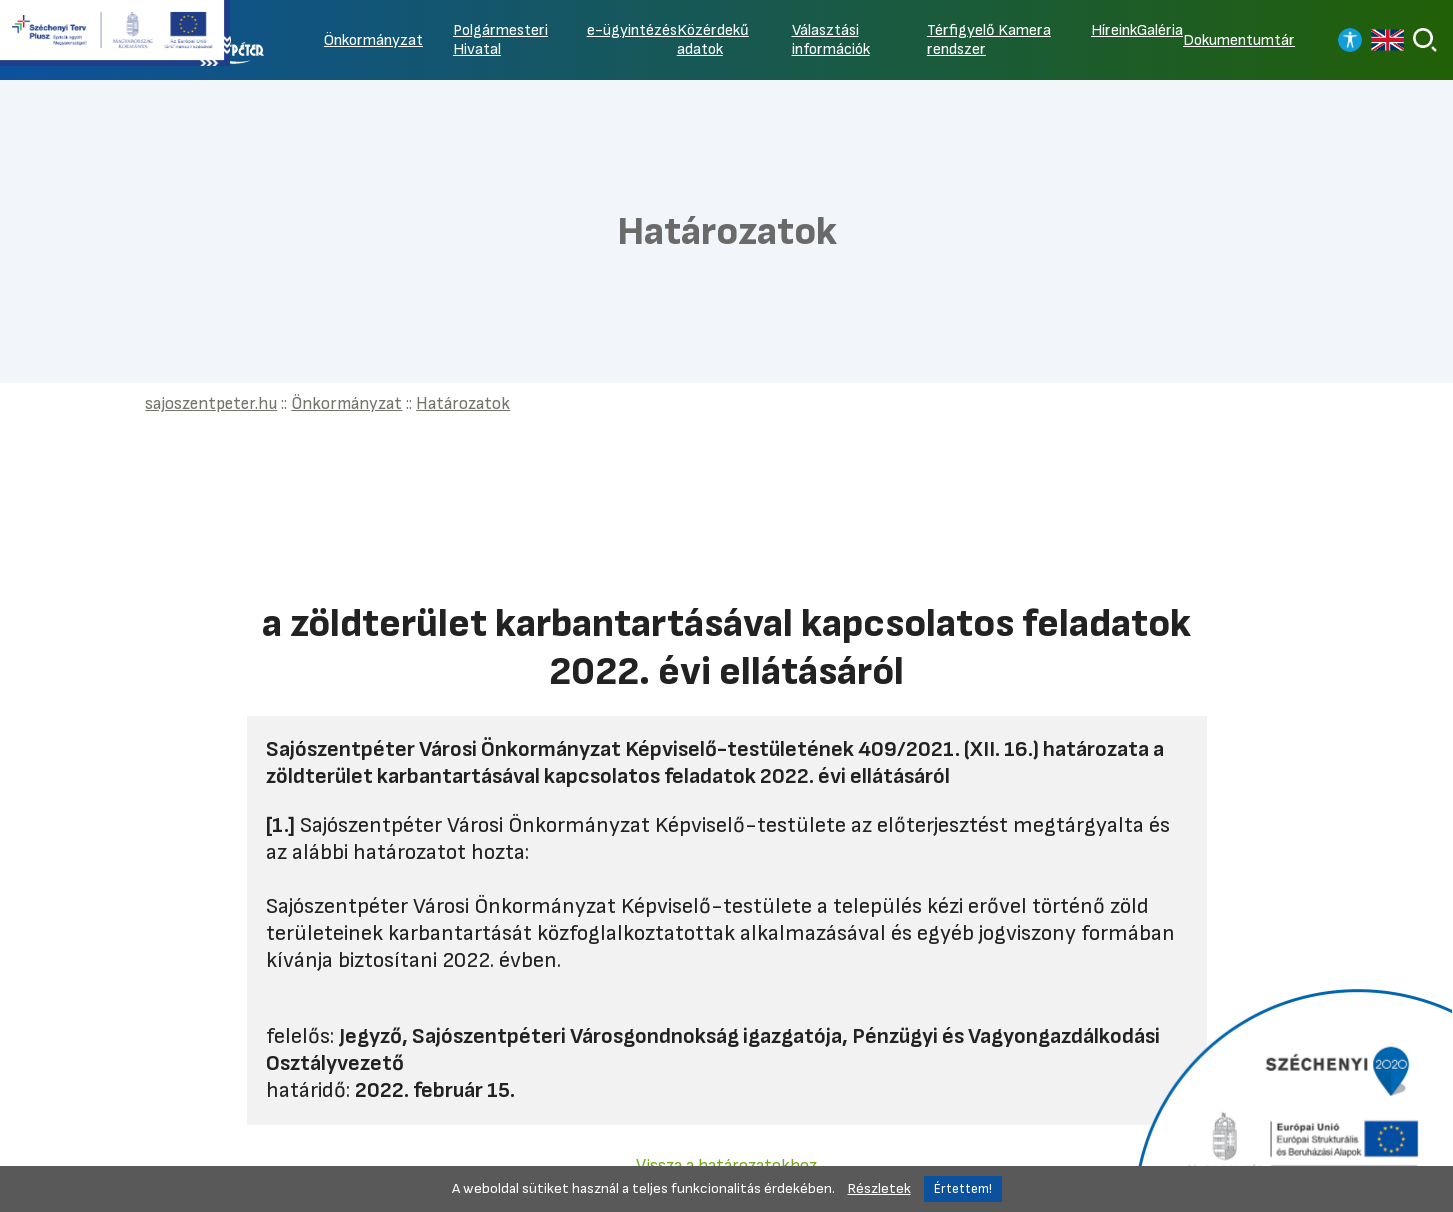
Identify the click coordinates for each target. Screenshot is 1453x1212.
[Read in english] (1387, 40)
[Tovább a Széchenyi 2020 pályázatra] (1290, 1098)
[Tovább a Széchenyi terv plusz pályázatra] (115, 35)
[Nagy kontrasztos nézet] (1350, 40)
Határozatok (463, 403)
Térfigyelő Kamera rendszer (989, 40)
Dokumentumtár (1239, 40)
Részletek (879, 1188)
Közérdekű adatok (713, 40)
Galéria (1160, 30)
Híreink (1114, 30)
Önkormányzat (373, 40)
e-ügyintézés (632, 30)
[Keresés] (1425, 40)
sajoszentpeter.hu (211, 403)
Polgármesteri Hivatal (500, 40)
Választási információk (831, 40)
